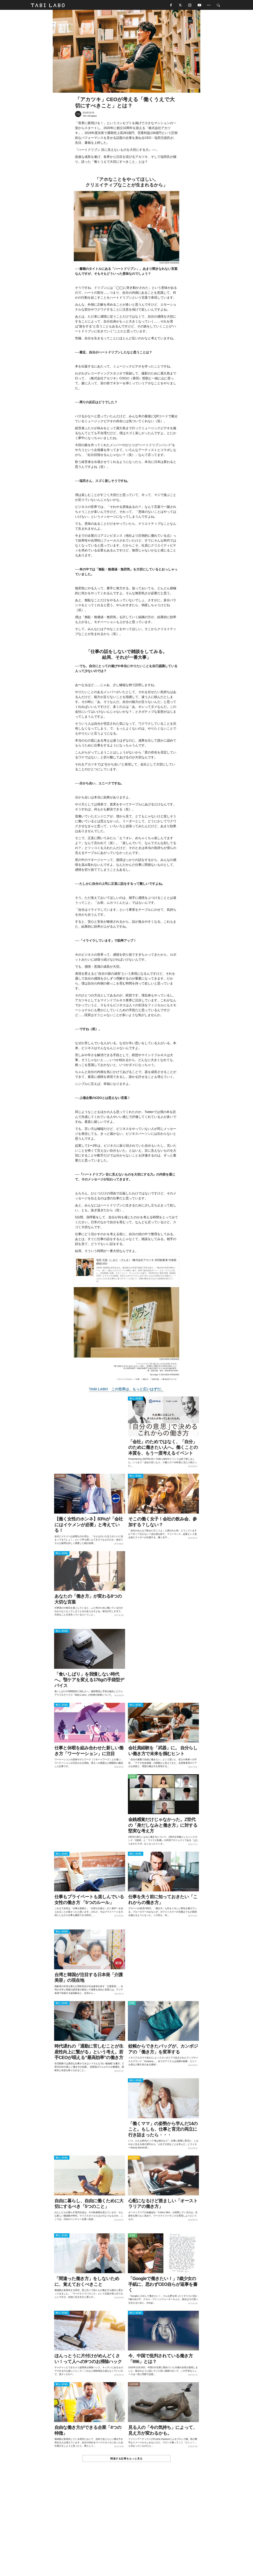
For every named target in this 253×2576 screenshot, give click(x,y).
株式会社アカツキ (170, 1380)
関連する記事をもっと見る (126, 2459)
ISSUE (132, 1777)
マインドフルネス (125, 1380)
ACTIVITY (133, 2158)
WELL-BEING (135, 1399)
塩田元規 (155, 1380)
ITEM (131, 2003)
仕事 (138, 1380)
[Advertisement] (126, 2527)
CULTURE (60, 1476)
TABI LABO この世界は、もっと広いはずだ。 (126, 1390)
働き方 (145, 1380)
